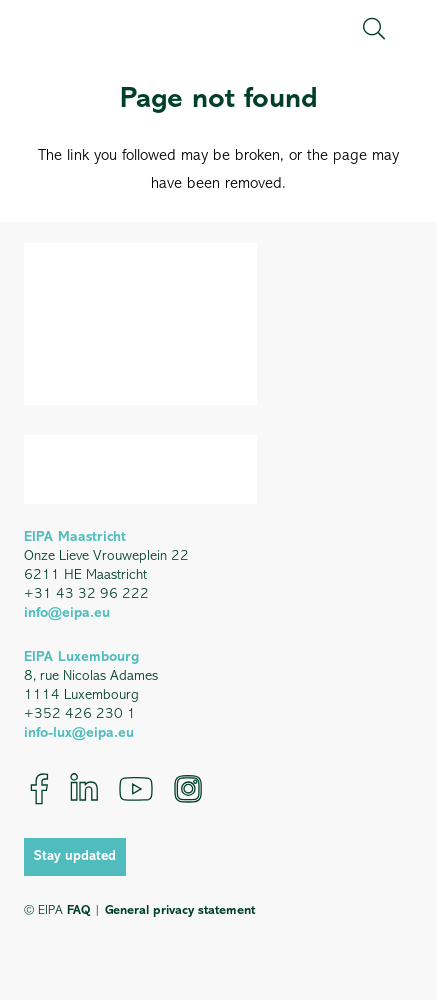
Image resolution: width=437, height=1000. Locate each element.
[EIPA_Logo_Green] (109, 29)
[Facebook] (39, 789)
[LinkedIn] (84, 789)
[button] (374, 29)
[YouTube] (136, 789)
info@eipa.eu (67, 613)
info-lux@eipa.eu (79, 733)
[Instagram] (188, 789)
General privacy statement (180, 910)
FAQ (78, 910)
